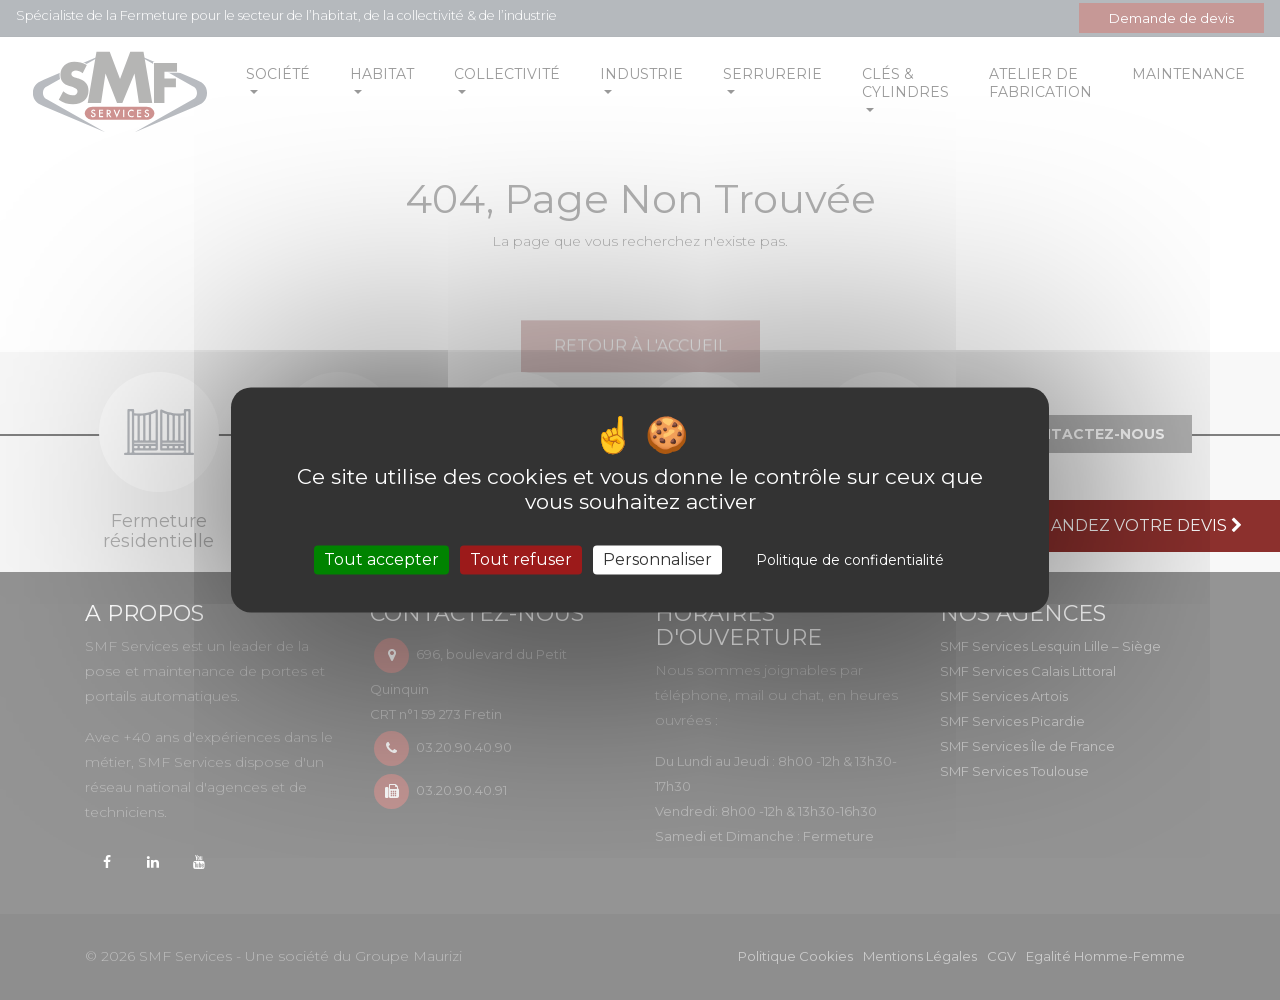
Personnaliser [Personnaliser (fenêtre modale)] (657, 559)
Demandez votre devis (1129, 525)
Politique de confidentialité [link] (850, 560)
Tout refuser (521, 559)
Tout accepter (381, 559)
